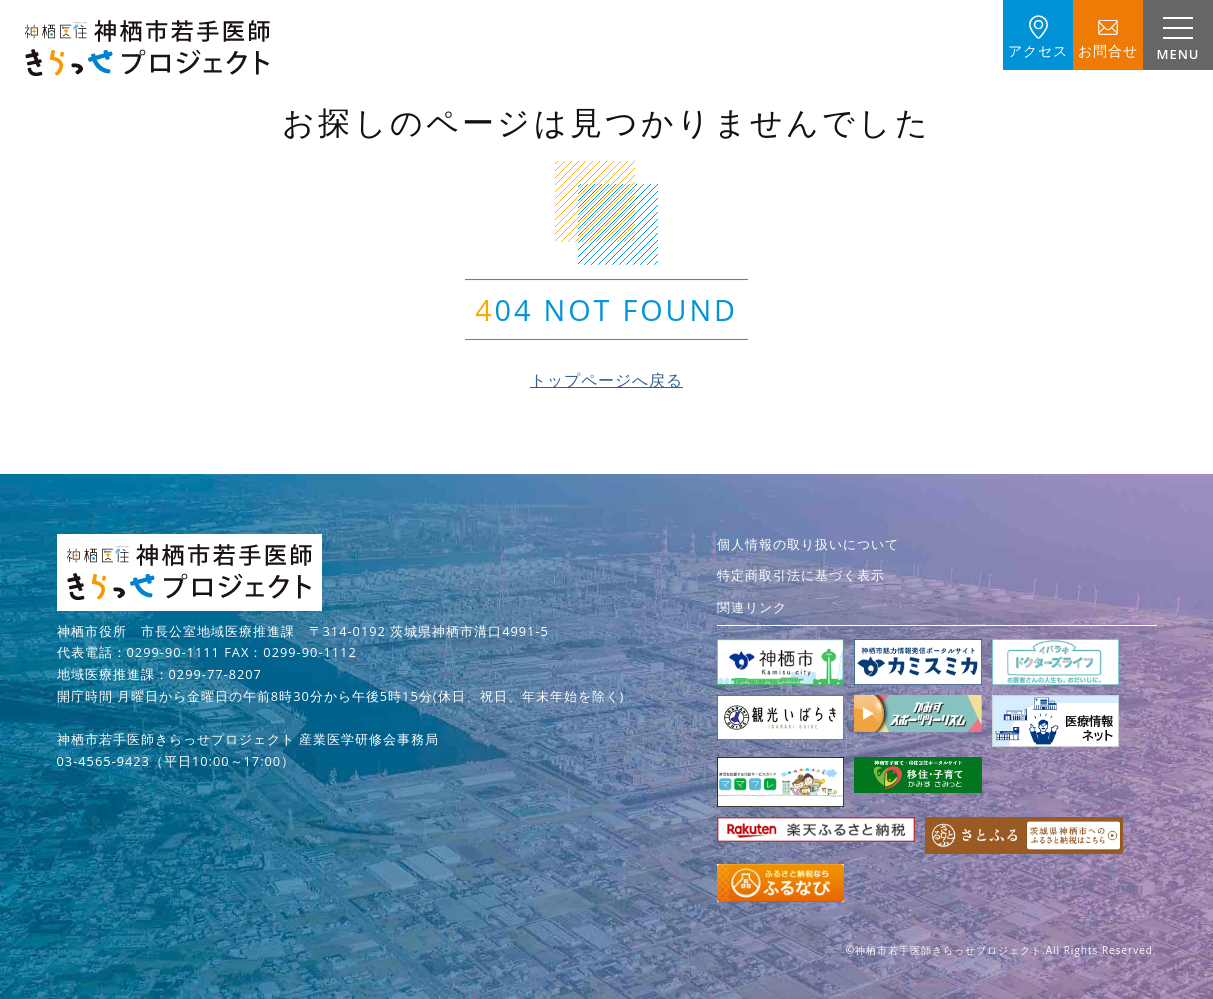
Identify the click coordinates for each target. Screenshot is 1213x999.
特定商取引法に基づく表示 (801, 575)
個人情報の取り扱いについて (808, 544)
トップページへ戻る (606, 380)
